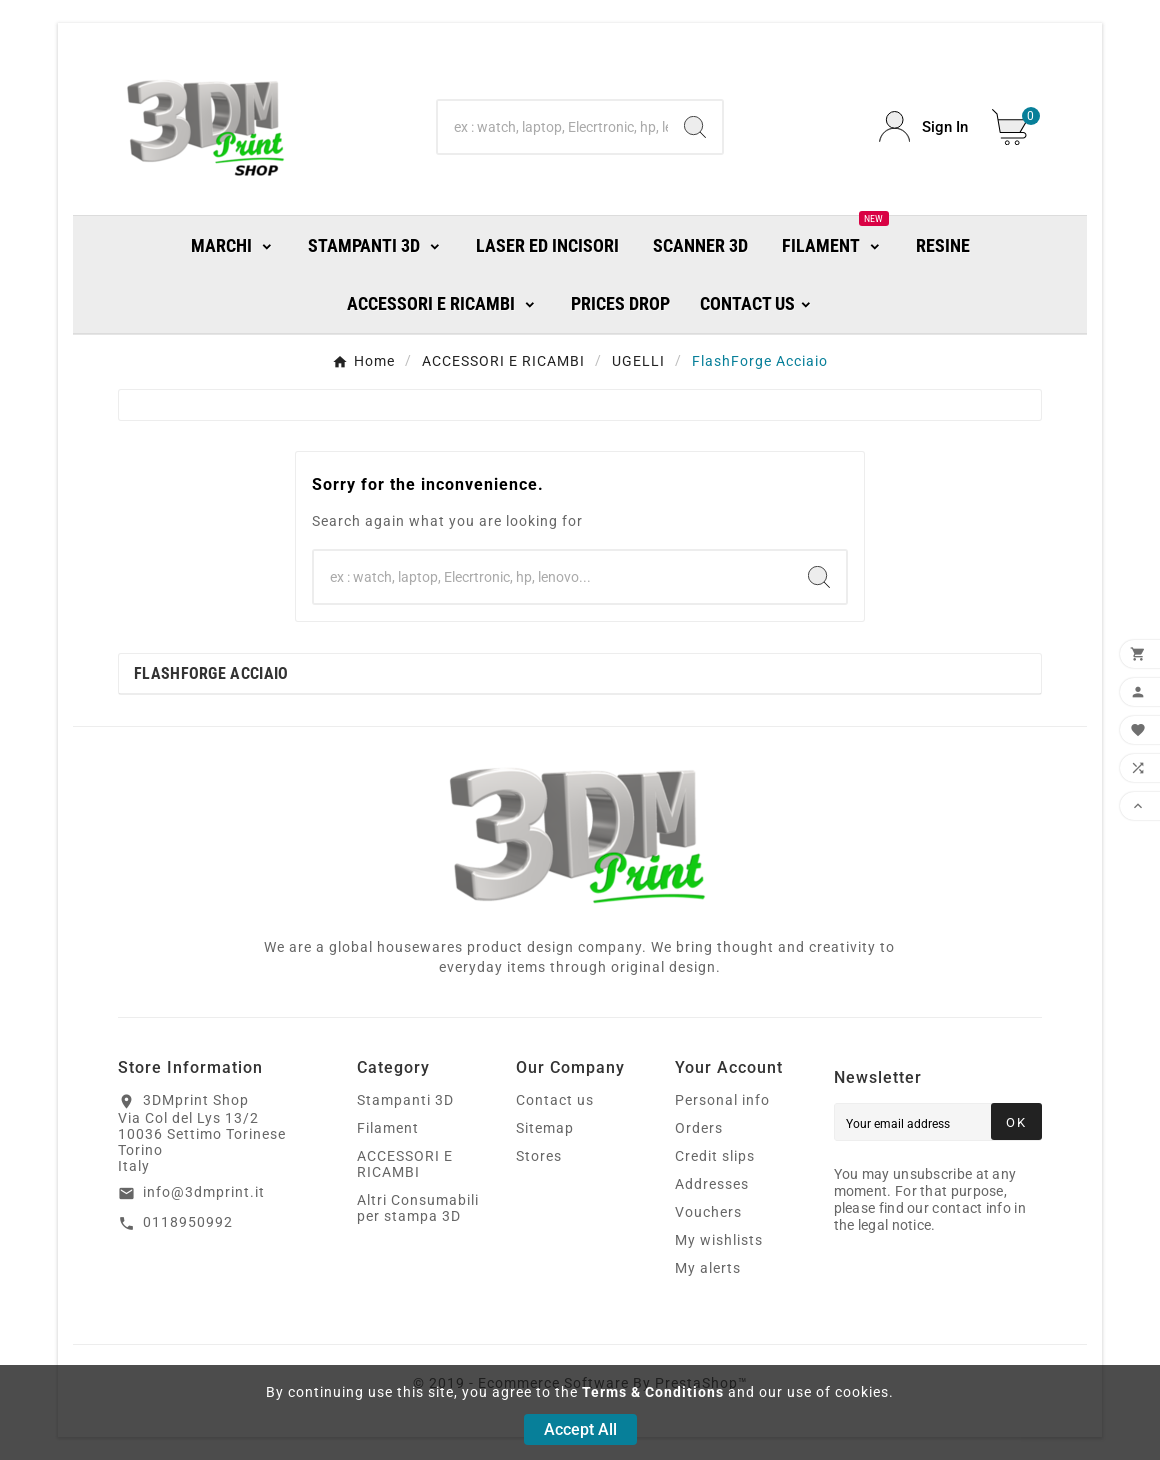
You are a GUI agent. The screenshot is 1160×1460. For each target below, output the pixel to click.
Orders (699, 1128)
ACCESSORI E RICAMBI (405, 1164)
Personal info (722, 1100)
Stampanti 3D (405, 1100)
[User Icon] (923, 126)
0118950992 (188, 1222)
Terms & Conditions (653, 1392)
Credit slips (715, 1156)
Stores (539, 1156)
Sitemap (545, 1128)
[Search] (553, 127)
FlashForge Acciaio (211, 673)
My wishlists (719, 1240)
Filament (388, 1128)
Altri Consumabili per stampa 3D (418, 1208)
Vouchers (708, 1212)
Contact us (555, 1100)
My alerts (708, 1268)
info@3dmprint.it (204, 1192)
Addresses (712, 1184)
